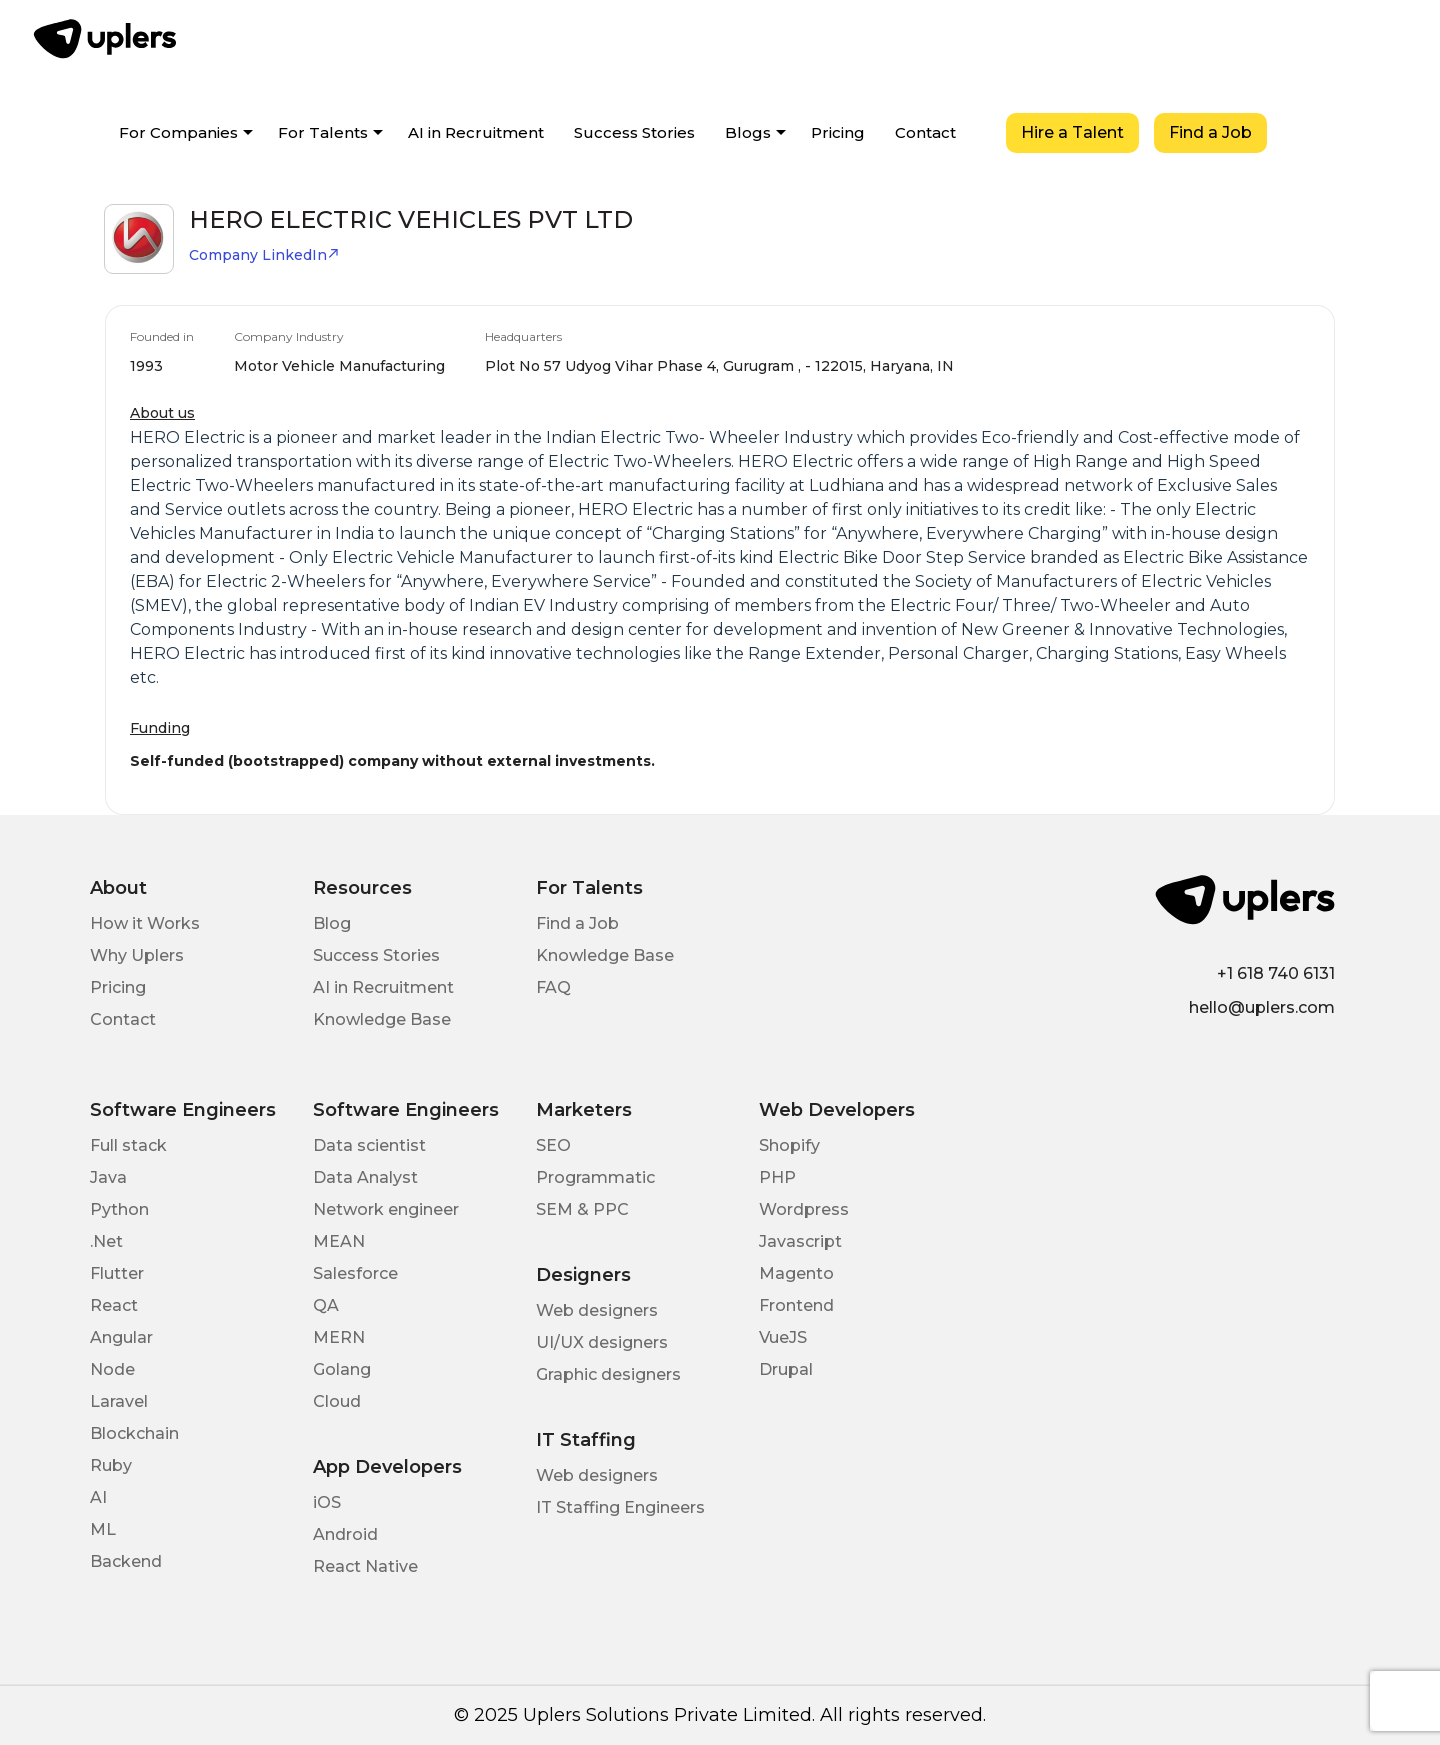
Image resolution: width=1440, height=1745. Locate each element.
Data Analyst (365, 1177)
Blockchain (134, 1433)
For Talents (323, 132)
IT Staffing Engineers (620, 1507)
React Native (365, 1566)
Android (345, 1534)
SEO (553, 1145)
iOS (327, 1502)
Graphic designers (608, 1374)
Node (112, 1369)
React (114, 1305)
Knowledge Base (382, 1019)
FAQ (553, 987)
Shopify (789, 1145)
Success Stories (634, 132)
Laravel (119, 1401)
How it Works (145, 923)
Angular (121, 1337)
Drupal (786, 1369)
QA (326, 1305)
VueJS (783, 1337)
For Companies (178, 132)
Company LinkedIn (264, 255)
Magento (796, 1273)
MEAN (339, 1241)
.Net (106, 1241)
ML (103, 1529)
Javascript (800, 1241)
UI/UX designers (602, 1342)
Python (119, 1209)
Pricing (838, 132)
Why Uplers (137, 955)
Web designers (597, 1310)
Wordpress (804, 1209)
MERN (339, 1337)
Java (108, 1177)
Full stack (128, 1145)
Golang (342, 1369)
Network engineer (386, 1209)
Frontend (796, 1305)
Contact (925, 132)
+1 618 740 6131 (1276, 973)
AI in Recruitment (476, 132)
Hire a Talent (1072, 132)
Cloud (337, 1401)
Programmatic (595, 1177)
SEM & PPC (582, 1209)
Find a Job (1210, 132)
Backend (126, 1561)
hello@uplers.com (1262, 1007)
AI (98, 1497)
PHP (777, 1177)
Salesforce (355, 1273)
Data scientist (369, 1145)
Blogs (748, 132)
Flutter (117, 1273)
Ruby (111, 1465)
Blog (332, 923)
